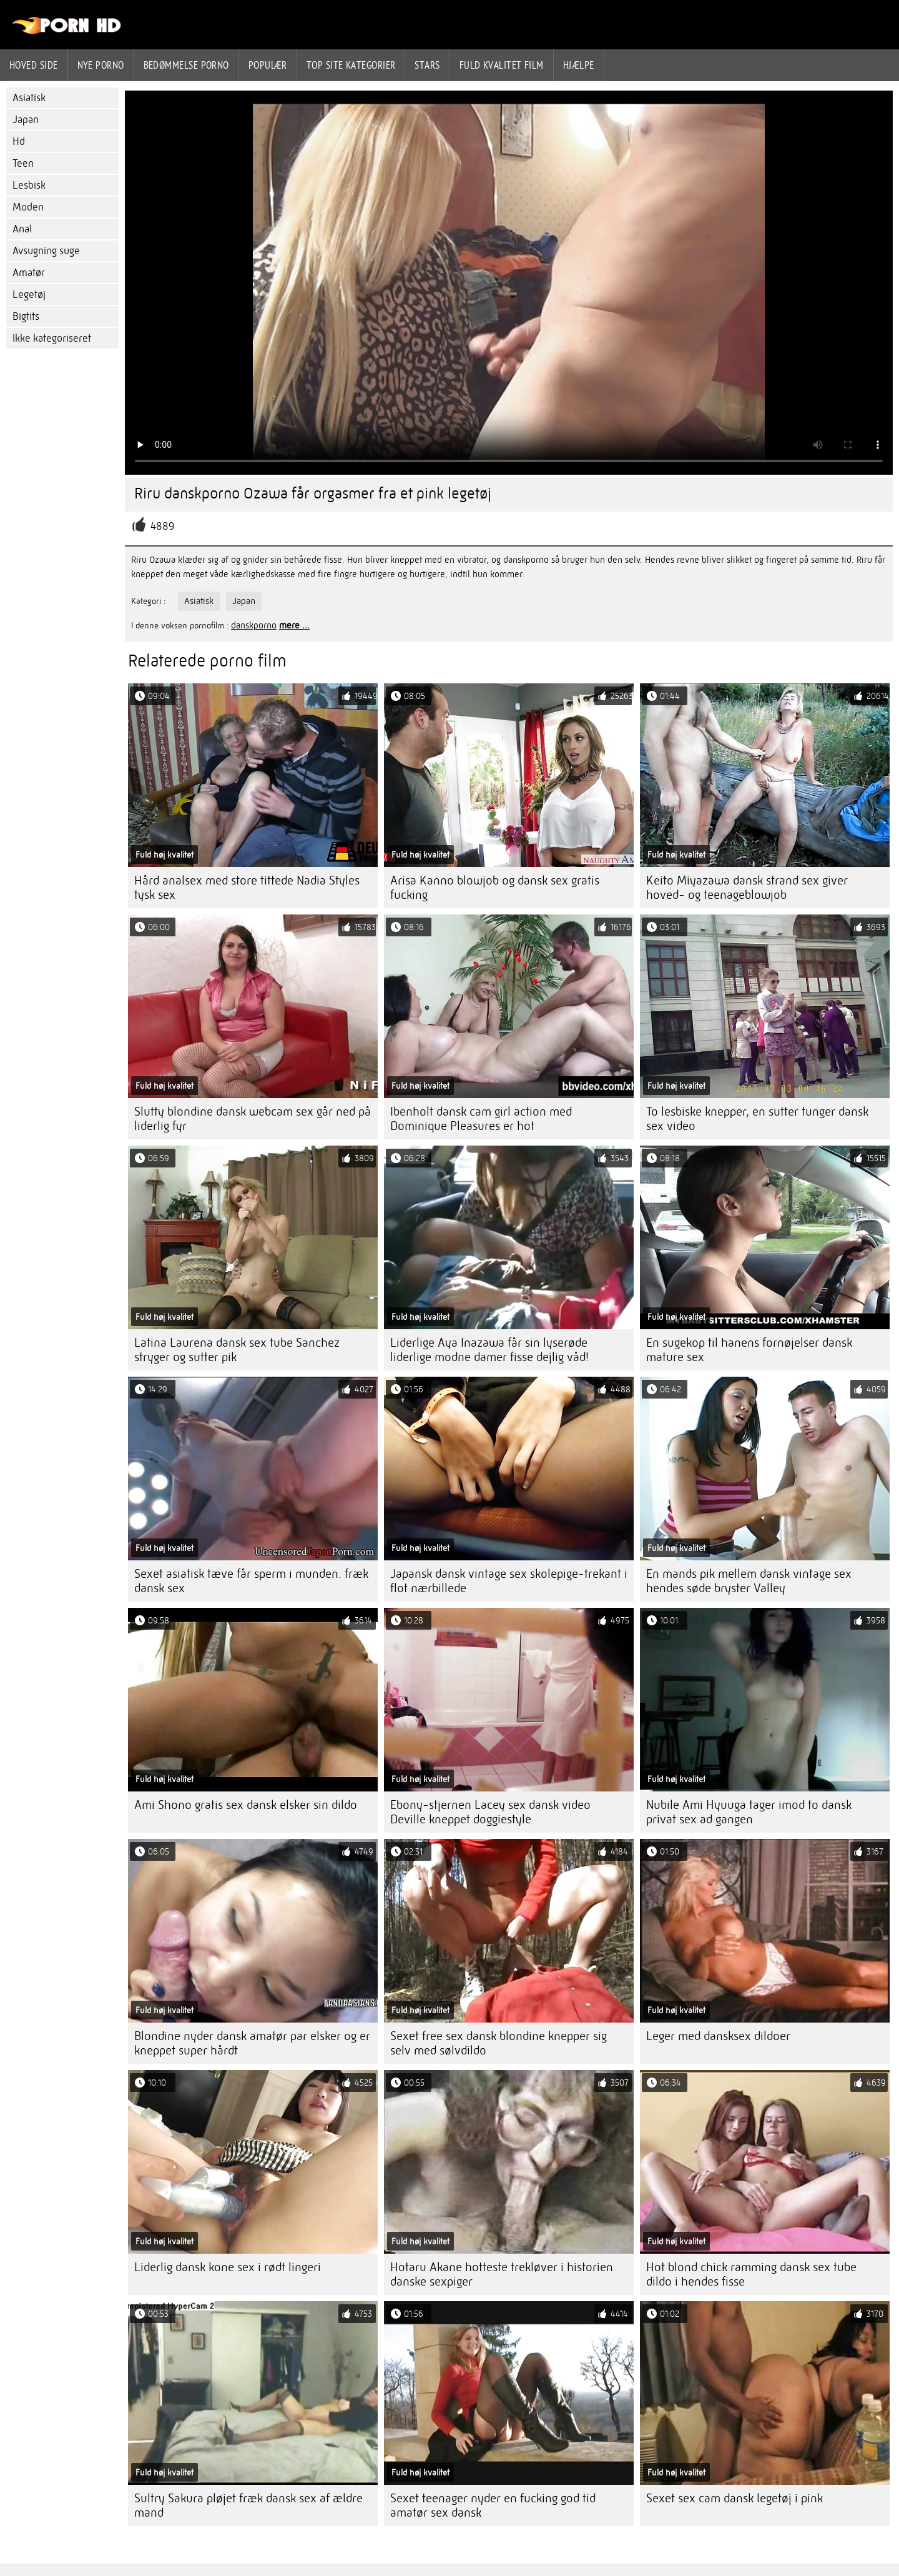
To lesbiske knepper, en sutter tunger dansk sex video (757, 1118)
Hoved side (33, 65)
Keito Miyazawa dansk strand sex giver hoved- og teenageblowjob (747, 887)
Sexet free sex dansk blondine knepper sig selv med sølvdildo (498, 2043)
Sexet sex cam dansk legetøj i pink (734, 2498)
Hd (18, 141)
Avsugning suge (46, 251)
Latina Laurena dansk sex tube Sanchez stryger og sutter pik (237, 1349)
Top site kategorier (351, 65)
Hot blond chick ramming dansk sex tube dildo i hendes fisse (751, 2274)
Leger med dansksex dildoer (718, 2036)
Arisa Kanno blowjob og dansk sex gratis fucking (494, 887)
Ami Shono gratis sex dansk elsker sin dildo (245, 1805)
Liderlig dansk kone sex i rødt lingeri (227, 2267)
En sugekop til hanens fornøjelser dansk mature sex (749, 1349)
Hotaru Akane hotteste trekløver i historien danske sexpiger (501, 2274)
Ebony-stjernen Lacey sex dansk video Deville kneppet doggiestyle (490, 1812)
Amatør (28, 273)
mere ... (294, 625)
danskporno (254, 625)
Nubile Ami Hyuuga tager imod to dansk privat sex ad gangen (749, 1812)
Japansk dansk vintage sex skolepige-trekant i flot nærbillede (508, 1581)
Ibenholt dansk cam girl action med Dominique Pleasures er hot (481, 1118)
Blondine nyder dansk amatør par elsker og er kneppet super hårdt (252, 2043)
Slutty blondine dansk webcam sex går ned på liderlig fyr (252, 1118)
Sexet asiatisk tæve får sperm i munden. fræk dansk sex (251, 1581)
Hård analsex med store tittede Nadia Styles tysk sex (247, 887)
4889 (162, 526)
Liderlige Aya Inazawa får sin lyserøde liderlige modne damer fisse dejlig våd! (489, 1349)
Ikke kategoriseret (51, 338)
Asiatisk (29, 98)
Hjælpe (578, 65)
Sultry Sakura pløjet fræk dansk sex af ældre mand (248, 2505)
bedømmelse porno (186, 65)
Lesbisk (29, 185)
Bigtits (25, 316)
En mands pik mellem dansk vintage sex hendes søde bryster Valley (749, 1581)
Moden (28, 207)
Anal (22, 229)
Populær (267, 65)
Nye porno (100, 65)
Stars (427, 65)
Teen (23, 163)
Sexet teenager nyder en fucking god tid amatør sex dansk (493, 2505)
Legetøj (29, 294)
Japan (25, 120)
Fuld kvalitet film (501, 65)
